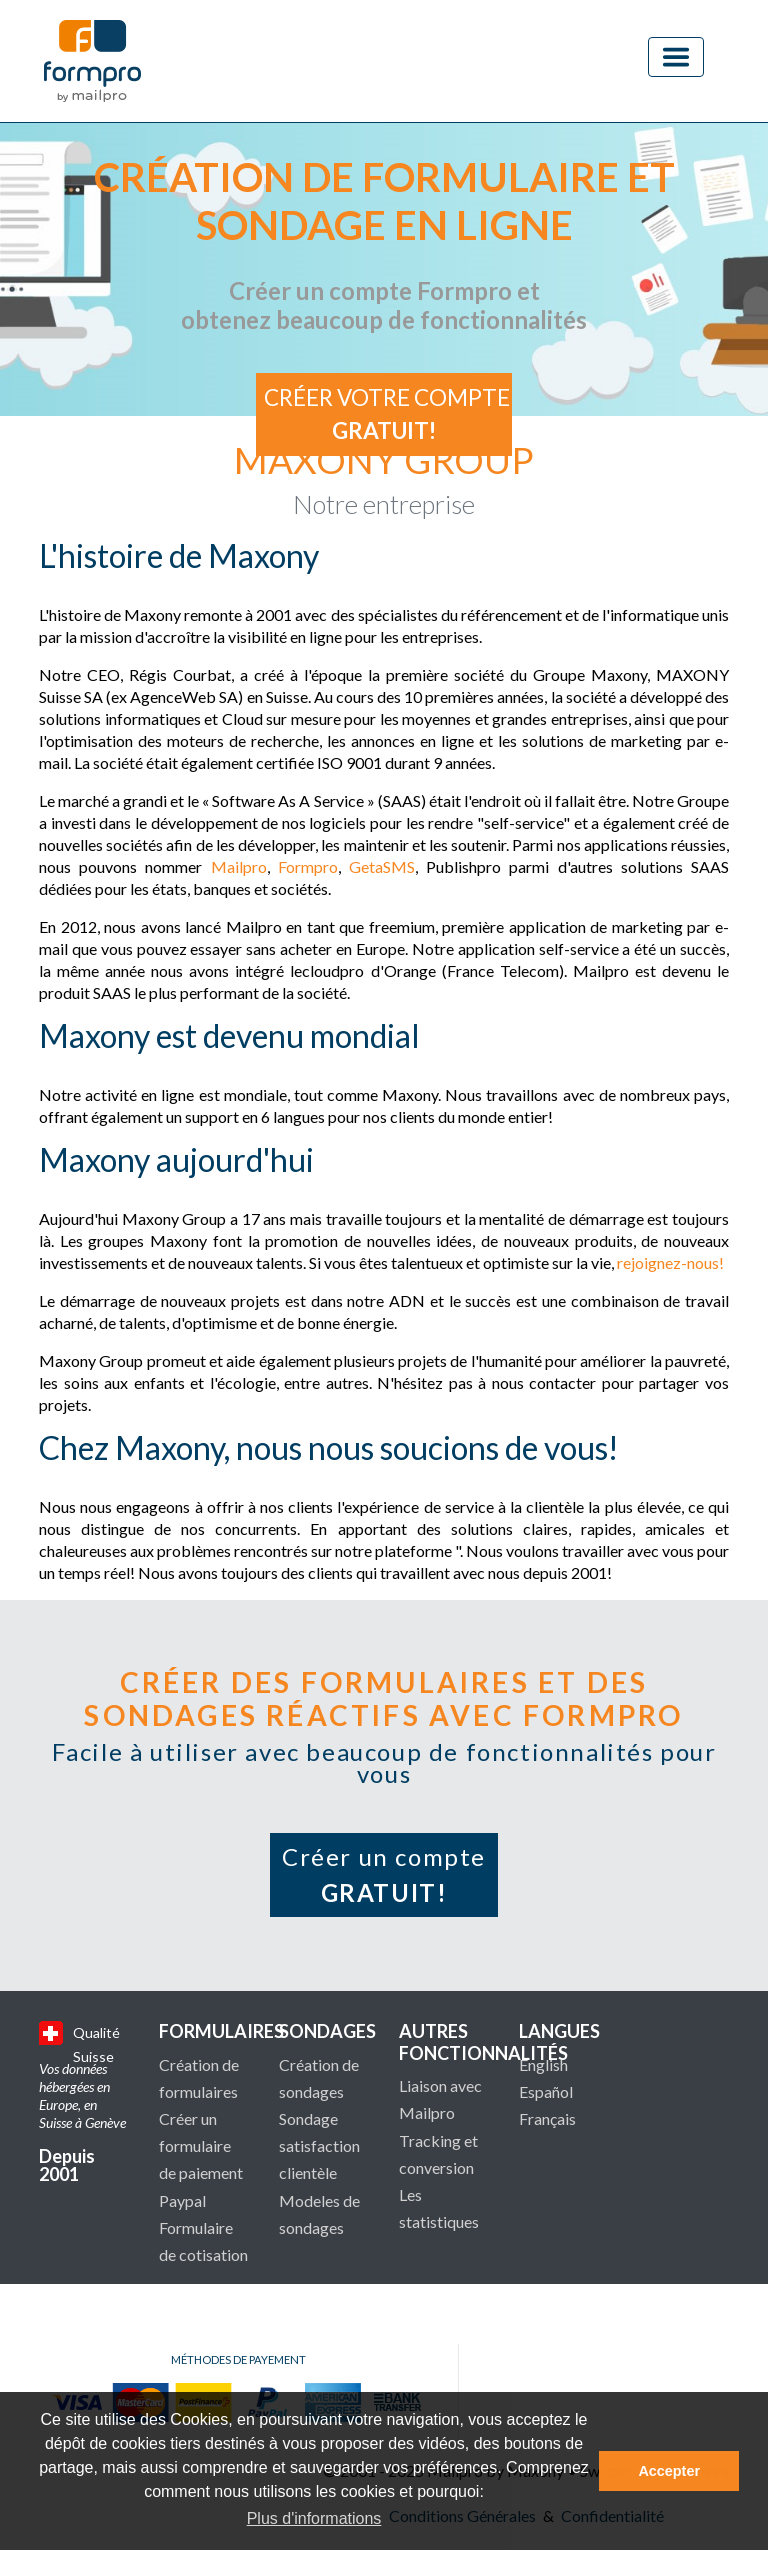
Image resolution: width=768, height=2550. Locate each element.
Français (547, 2118)
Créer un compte (384, 1874)
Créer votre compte (387, 414)
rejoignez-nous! (670, 1262)
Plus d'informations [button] (314, 2518)
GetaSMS (382, 866)
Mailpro (239, 866)
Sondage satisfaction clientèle (319, 2145)
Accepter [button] (669, 2471)
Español (546, 2091)
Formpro (308, 866)
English (543, 2064)
